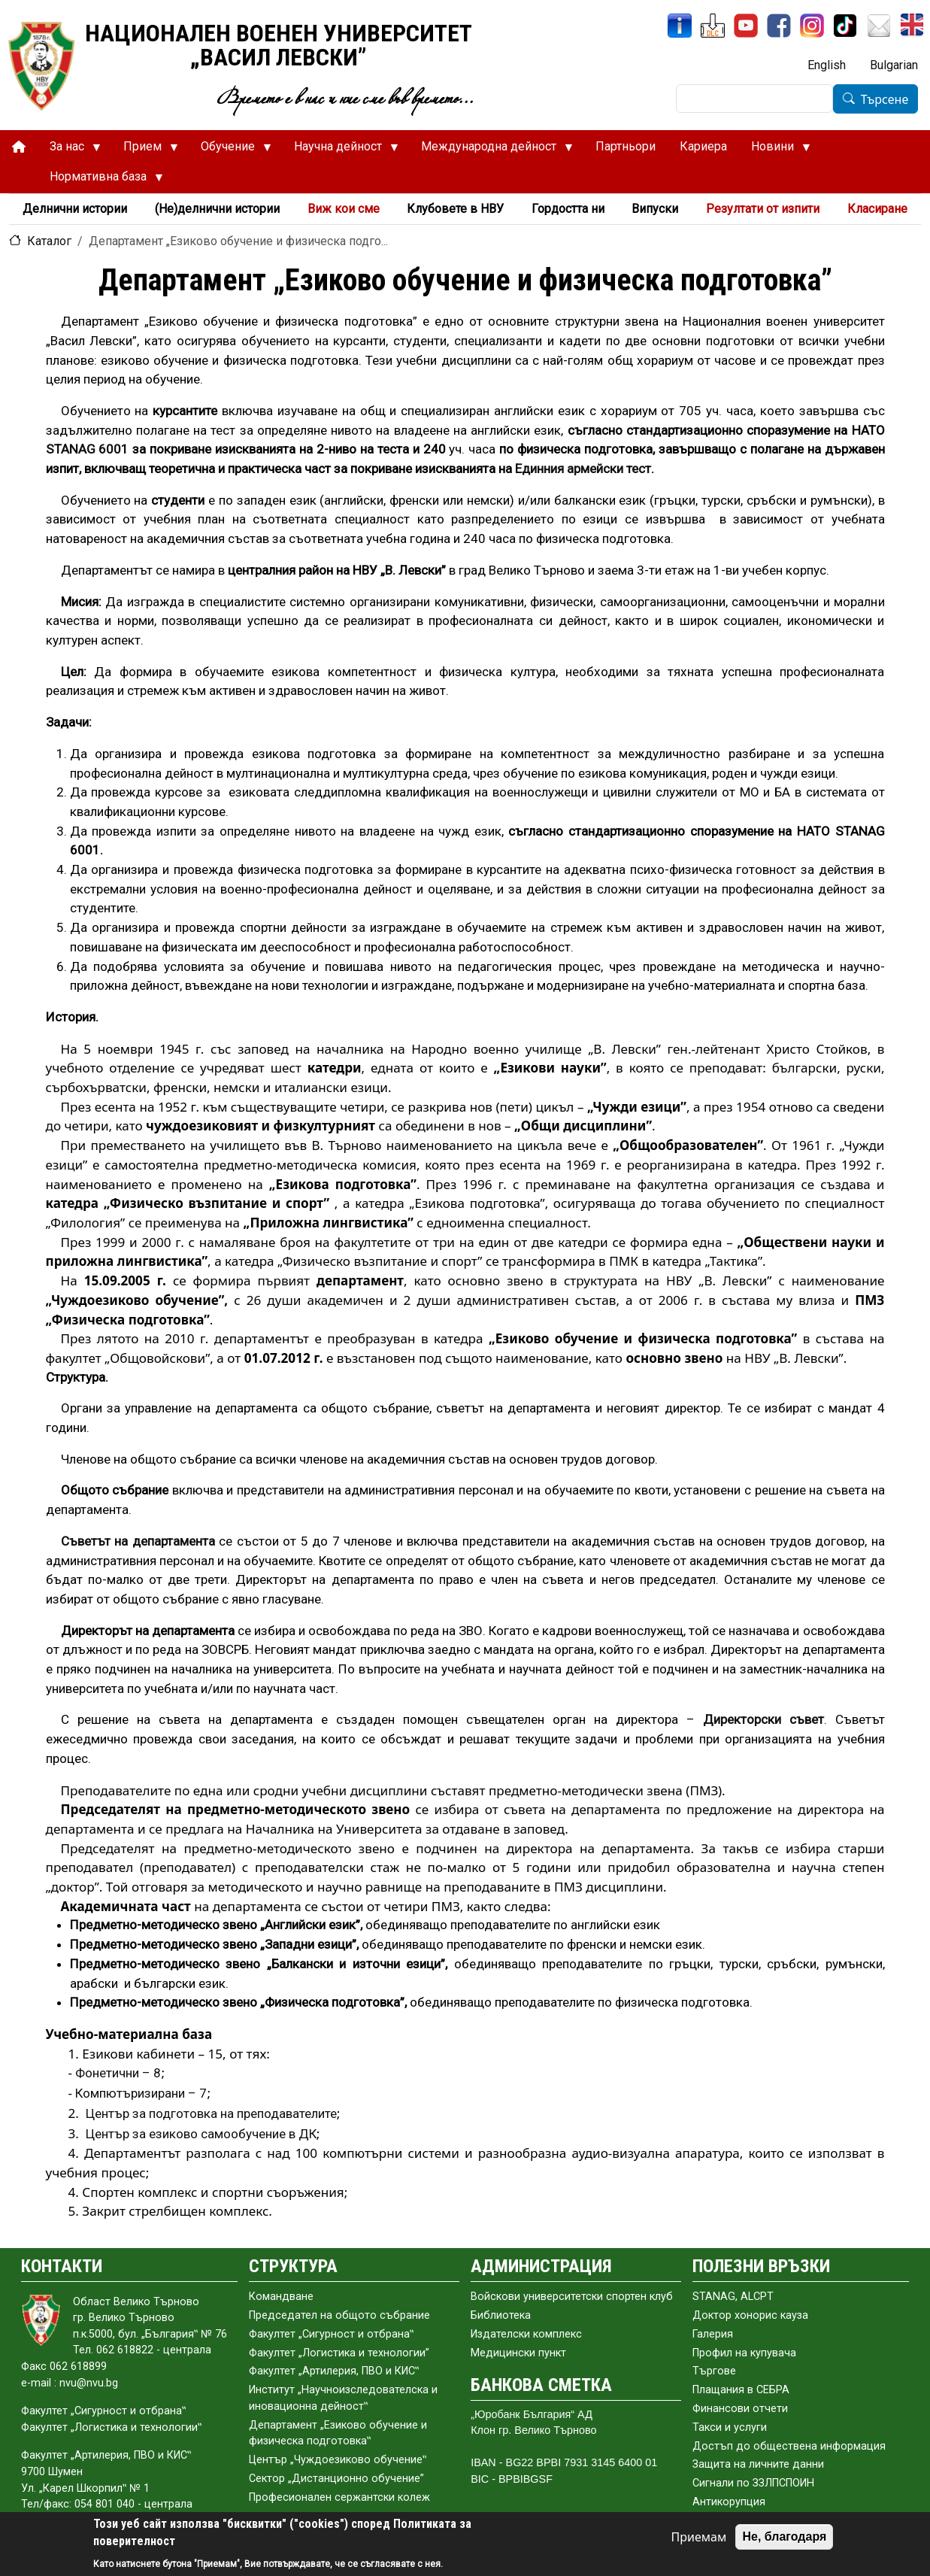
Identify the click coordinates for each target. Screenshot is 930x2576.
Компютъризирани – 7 (141, 2093)
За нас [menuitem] (69, 150)
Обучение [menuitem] (230, 150)
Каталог (49, 241)
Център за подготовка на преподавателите (211, 2113)
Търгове (714, 2371)
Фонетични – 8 (118, 2072)
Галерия (712, 2334)
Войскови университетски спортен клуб (572, 2296)
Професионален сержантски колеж (339, 2497)
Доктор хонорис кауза (750, 2315)
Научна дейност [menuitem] (340, 150)
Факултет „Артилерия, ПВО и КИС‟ (334, 2371)
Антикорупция (728, 2502)
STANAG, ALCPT (733, 2296)
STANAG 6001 (87, 449)
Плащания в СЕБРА (740, 2389)
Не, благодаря (784, 2536)
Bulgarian (894, 65)
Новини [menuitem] (774, 150)
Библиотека (501, 2315)
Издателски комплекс (526, 2334)
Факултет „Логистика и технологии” (339, 2353)
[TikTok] (845, 26)
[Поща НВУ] (879, 26)
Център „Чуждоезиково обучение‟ (337, 2459)
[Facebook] (779, 26)
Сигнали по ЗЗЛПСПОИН (753, 2483)
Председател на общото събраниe (339, 2315)
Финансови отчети (740, 2408)
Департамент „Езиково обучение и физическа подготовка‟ (338, 2433)
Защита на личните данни (758, 2464)
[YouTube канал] (746, 26)
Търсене (885, 99)
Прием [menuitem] (144, 150)
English (826, 65)
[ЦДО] (713, 26)
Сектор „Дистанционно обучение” (336, 2478)
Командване (281, 2296)
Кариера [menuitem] (703, 146)
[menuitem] (19, 147)
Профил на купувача (744, 2353)
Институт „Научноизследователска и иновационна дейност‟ (343, 2398)
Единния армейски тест (583, 468)
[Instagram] (812, 26)
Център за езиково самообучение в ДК (201, 2133)
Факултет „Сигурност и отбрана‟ (331, 2334)
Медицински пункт (518, 2353)
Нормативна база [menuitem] (100, 180)
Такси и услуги (729, 2427)
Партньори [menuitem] (625, 146)
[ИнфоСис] (680, 26)
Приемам (699, 2537)
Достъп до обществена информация (789, 2446)
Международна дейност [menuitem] (491, 150)
